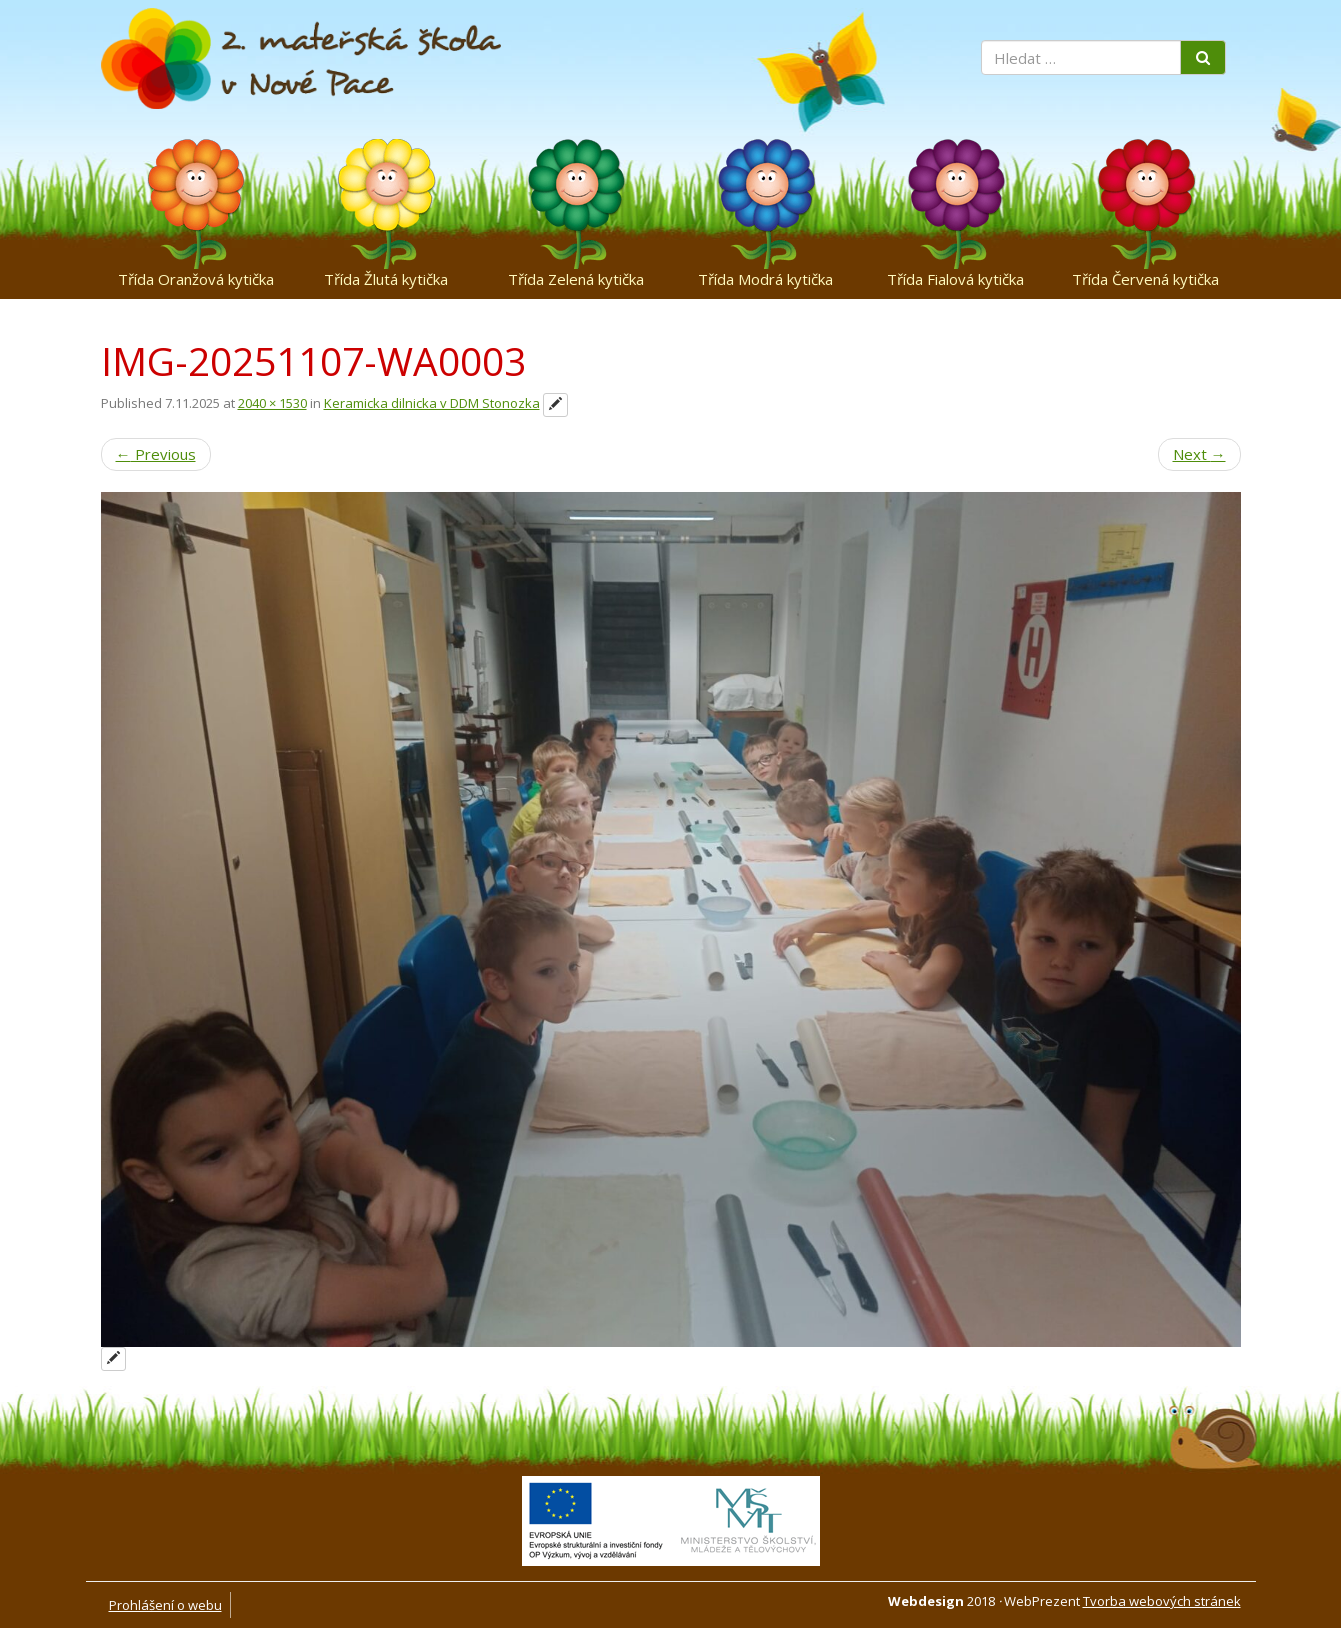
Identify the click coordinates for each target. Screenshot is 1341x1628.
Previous (156, 454)
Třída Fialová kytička (955, 279)
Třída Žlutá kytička (386, 279)
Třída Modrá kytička (765, 279)
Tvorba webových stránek (1162, 1601)
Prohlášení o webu (165, 1605)
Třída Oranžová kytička (196, 279)
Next (1199, 454)
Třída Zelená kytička (576, 279)
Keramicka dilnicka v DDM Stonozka (432, 403)
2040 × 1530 (272, 403)
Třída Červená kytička (1145, 279)
